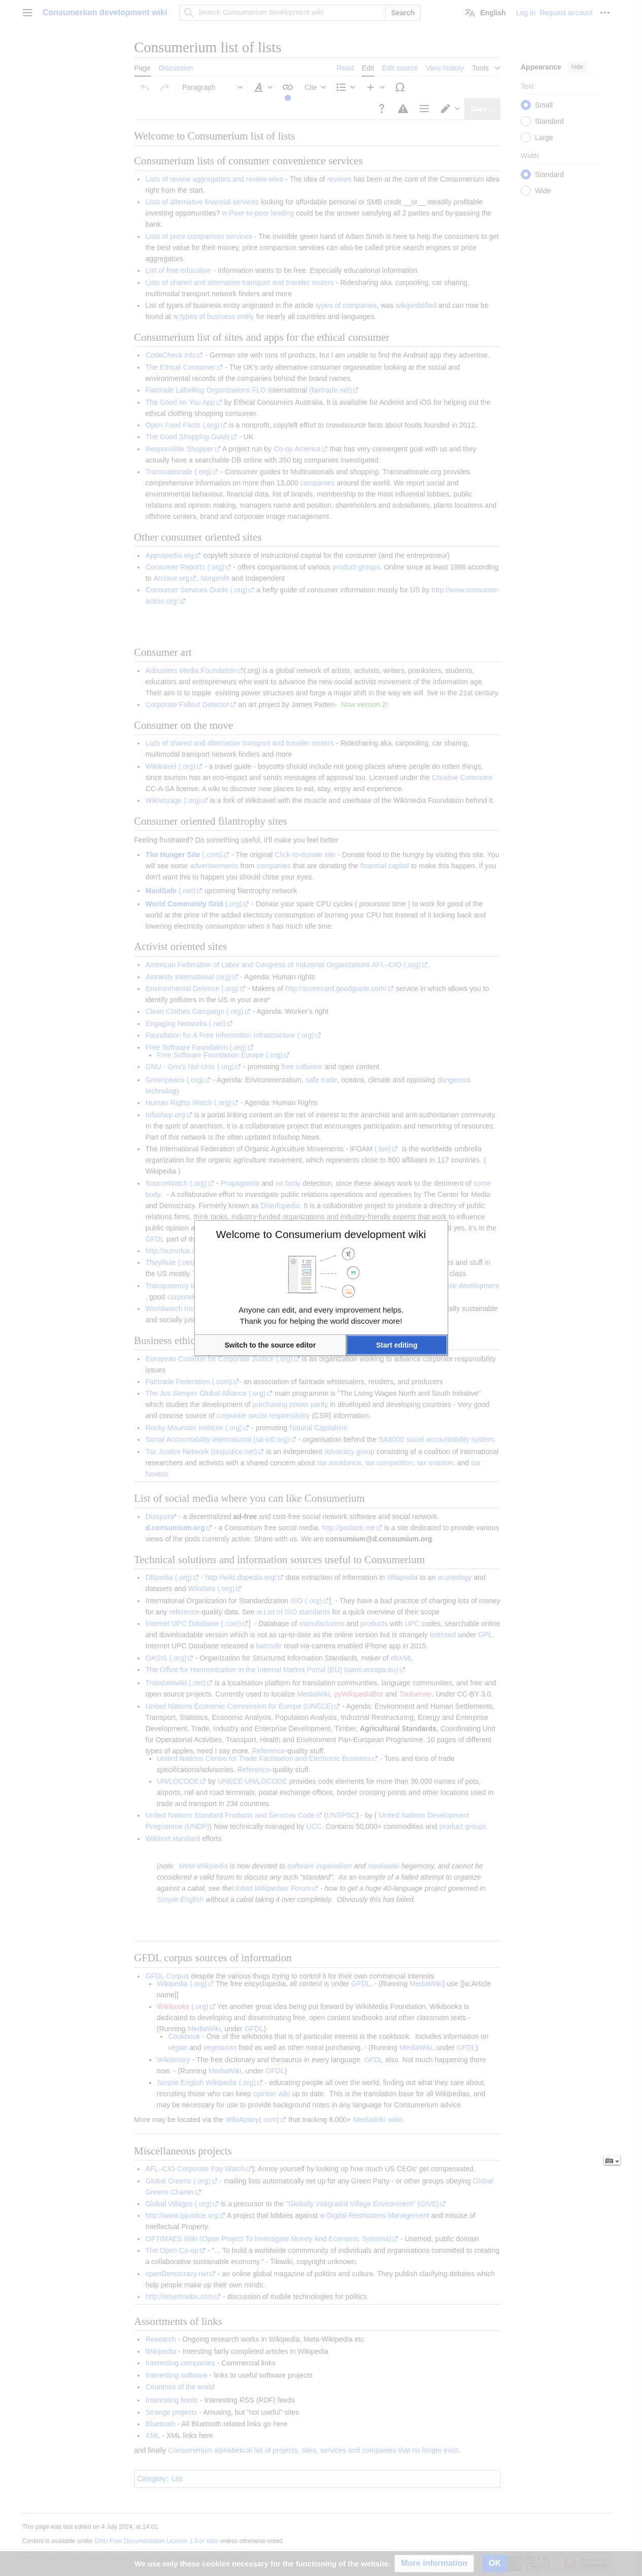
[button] (270, 1345)
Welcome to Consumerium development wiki (321, 1234)
